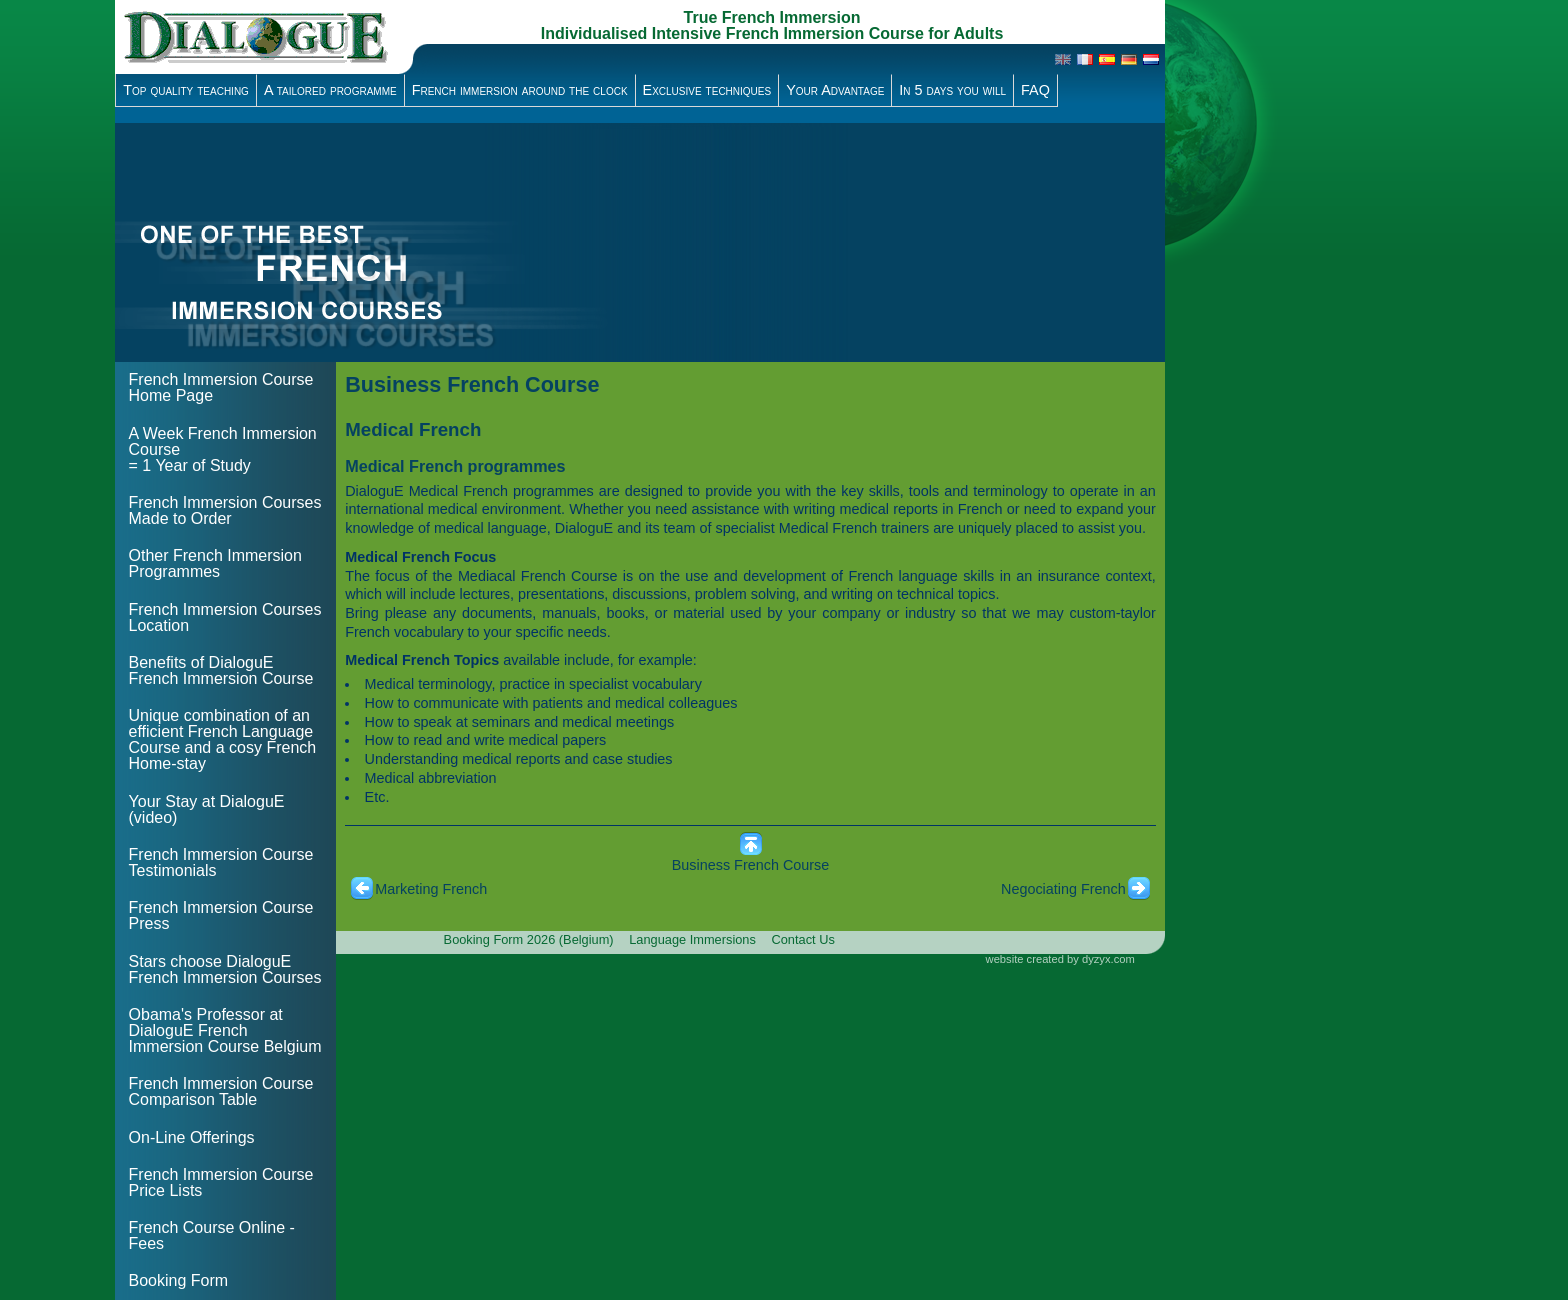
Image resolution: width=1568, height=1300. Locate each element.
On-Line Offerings (192, 1137)
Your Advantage (835, 90)
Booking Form (179, 1280)
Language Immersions (692, 939)
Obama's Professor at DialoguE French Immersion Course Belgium (225, 1030)
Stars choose (225, 969)
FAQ (1035, 90)
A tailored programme (330, 90)
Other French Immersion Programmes (215, 563)
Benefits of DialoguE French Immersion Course (221, 670)
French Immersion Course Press (221, 915)
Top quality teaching (186, 90)
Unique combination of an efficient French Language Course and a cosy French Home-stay (223, 739)
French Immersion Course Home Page (221, 387)
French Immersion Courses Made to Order (225, 510)
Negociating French (1063, 889)
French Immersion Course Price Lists (221, 1182)
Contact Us (803, 939)
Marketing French (431, 889)
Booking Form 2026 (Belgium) (529, 939)
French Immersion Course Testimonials (221, 862)
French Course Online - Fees (212, 1235)
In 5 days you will (952, 90)
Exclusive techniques (707, 90)
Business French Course (751, 865)
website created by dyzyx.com (1060, 959)
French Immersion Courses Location (225, 617)
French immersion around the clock (520, 90)
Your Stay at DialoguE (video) (207, 809)
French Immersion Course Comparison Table (221, 1091)
